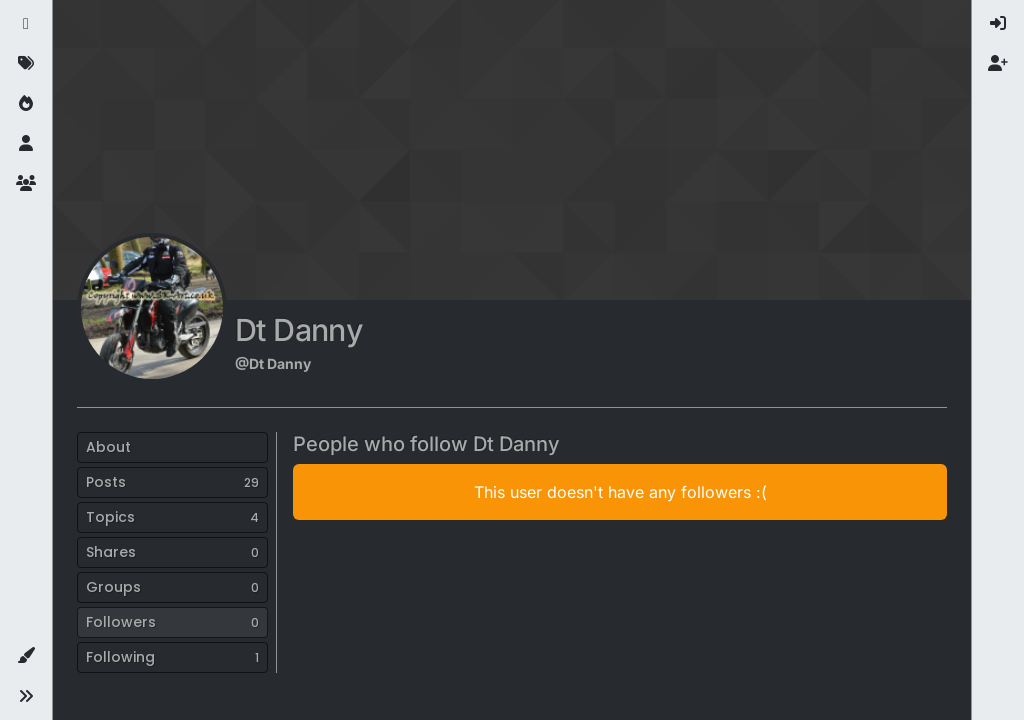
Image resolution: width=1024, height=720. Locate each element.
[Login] (998, 24)
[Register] (998, 64)
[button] (26, 656)
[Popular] (26, 104)
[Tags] (26, 64)
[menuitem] (998, 24)
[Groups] (26, 184)
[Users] (26, 144)
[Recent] (26, 24)
